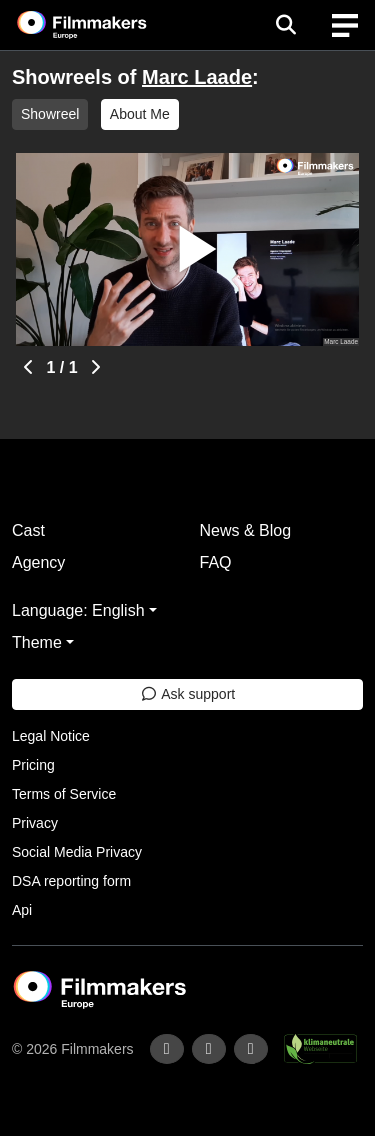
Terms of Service (64, 794)
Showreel (50, 114)
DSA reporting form (71, 881)
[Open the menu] (285, 25)
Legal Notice (51, 736)
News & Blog (246, 530)
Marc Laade (197, 77)
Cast (28, 530)
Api (22, 910)
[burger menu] (345, 25)
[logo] (106, 25)
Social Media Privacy (77, 852)
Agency (38, 562)
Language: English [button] (78, 610)
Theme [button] (37, 642)
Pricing (33, 765)
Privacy (35, 823)
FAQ (216, 562)
